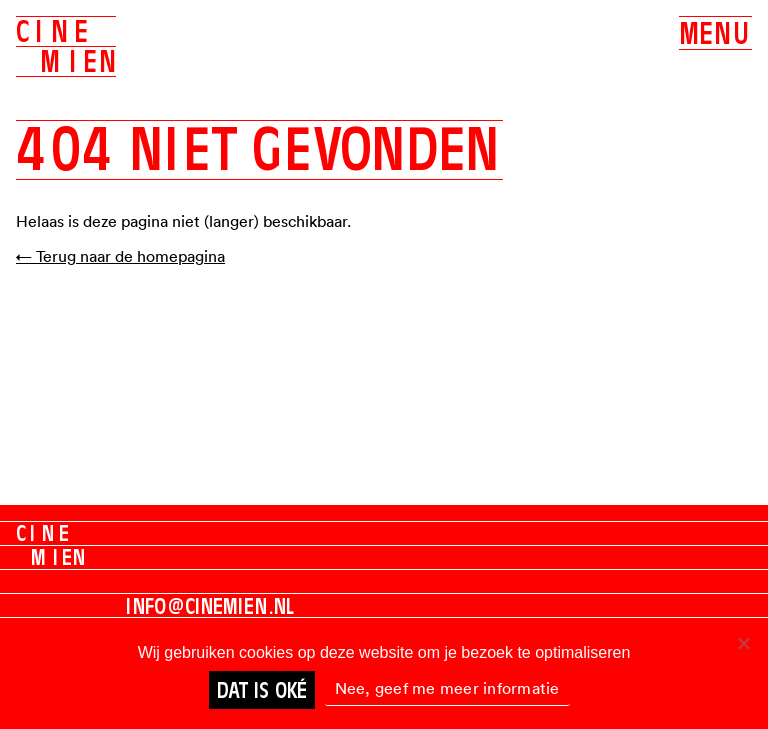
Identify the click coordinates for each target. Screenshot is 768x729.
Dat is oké (262, 690)
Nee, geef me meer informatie (447, 688)
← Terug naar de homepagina (120, 256)
